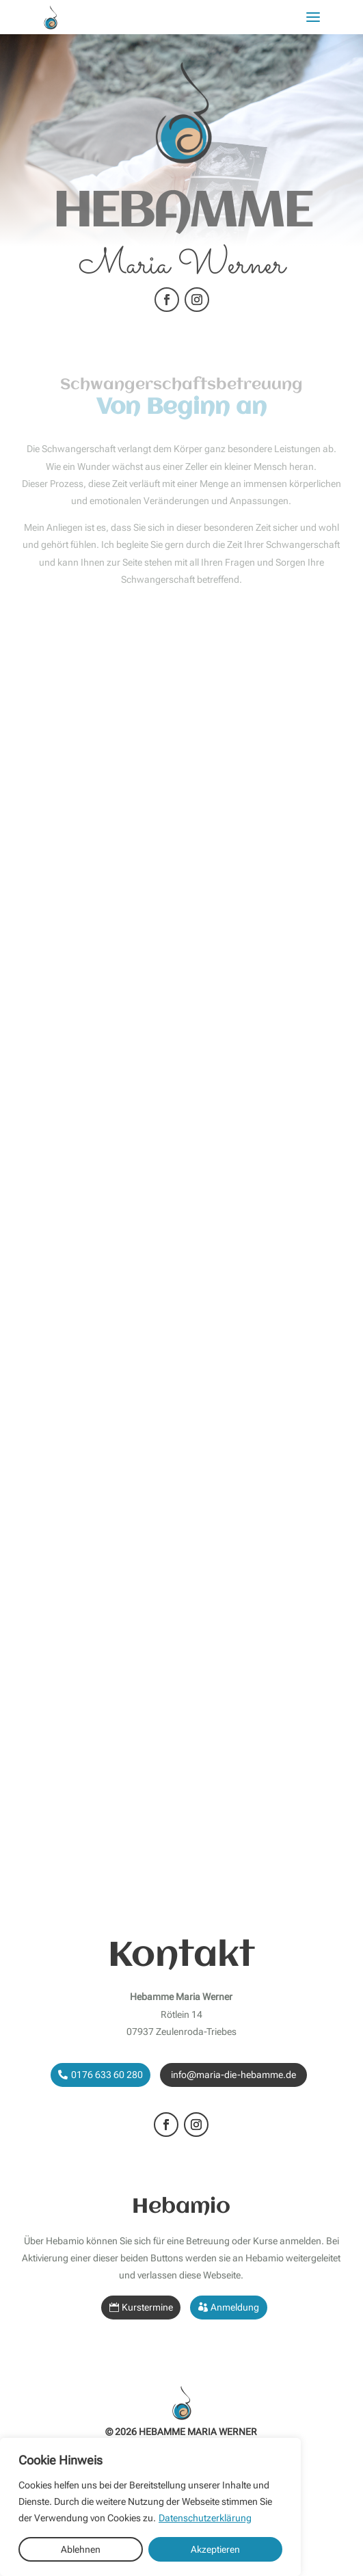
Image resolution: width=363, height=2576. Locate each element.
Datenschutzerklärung (205, 2517)
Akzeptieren (215, 2549)
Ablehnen (80, 2549)
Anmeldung (235, 2307)
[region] (150, 2507)
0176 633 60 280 (107, 2074)
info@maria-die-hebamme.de (233, 2074)
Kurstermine (147, 2307)
